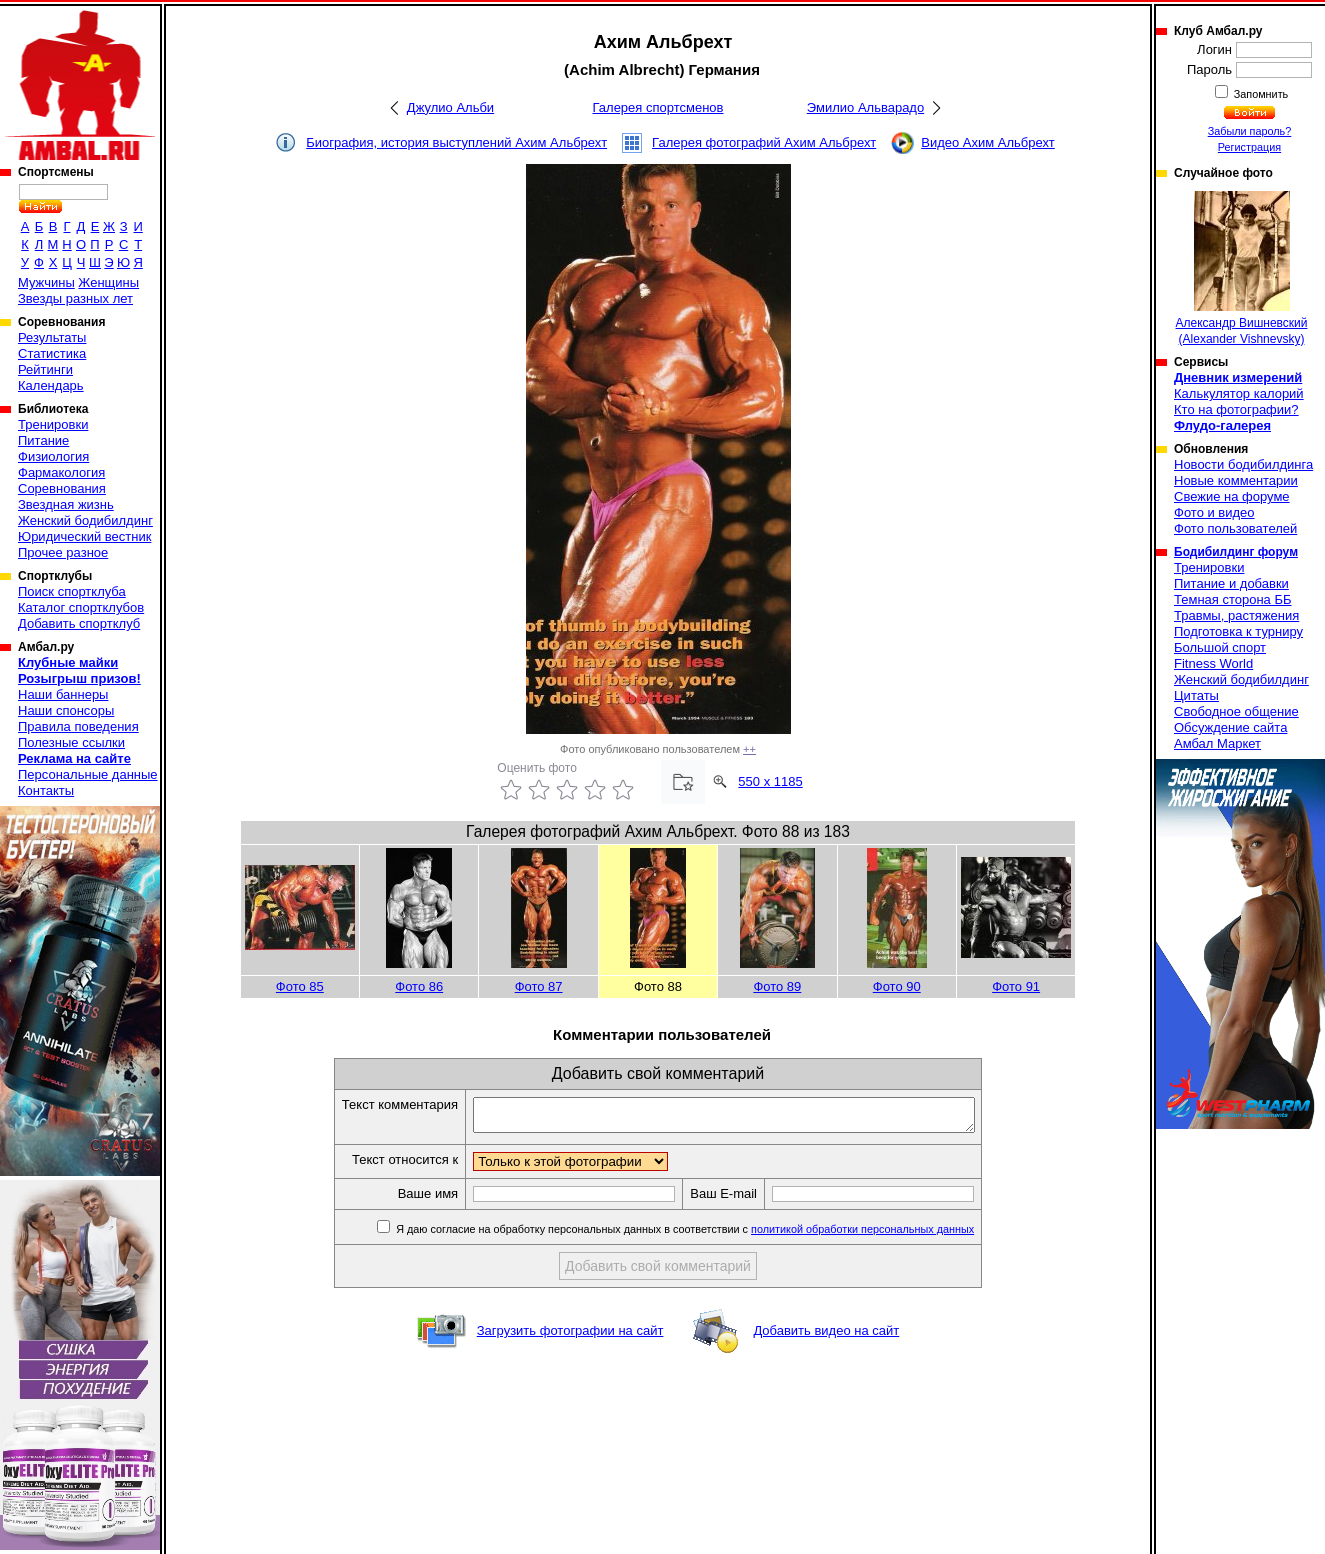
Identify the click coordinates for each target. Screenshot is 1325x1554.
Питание (43, 440)
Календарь (51, 385)
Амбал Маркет (1217, 743)
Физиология (53, 456)
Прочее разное (63, 552)
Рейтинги (45, 369)
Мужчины (46, 282)
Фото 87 (539, 986)
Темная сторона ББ (1233, 599)
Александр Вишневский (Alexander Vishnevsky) (1242, 268)
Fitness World (1213, 663)
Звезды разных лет (75, 298)
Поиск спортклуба (72, 591)
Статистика (52, 353)
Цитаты (1196, 695)
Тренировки (53, 424)
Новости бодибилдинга (1243, 464)
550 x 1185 (770, 781)
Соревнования (62, 488)
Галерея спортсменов (658, 107)
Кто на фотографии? (1236, 409)
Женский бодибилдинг (85, 520)
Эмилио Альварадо (865, 107)
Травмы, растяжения (1236, 615)
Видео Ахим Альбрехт (988, 142)
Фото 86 (419, 986)
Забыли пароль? (1250, 131)
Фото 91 (1016, 986)
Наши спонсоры (66, 710)
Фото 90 (897, 986)
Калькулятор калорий (1239, 393)
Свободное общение (1236, 711)
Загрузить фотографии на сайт (570, 1336)
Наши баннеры (63, 694)
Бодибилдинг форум (1236, 552)
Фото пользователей (1235, 528)
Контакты (46, 790)
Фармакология (61, 472)
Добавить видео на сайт (826, 1336)
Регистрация (1249, 147)
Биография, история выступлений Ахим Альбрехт (456, 142)
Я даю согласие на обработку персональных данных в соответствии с (713, 1235)
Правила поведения (78, 726)
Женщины (108, 282)
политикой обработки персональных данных (892, 1235)
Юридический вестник (84, 536)
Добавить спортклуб (79, 623)
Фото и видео (1214, 512)
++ (749, 749)
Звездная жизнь (66, 504)
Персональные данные (88, 774)
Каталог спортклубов (81, 607)
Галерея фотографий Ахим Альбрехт (764, 142)
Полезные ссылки (71, 742)
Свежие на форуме (1232, 496)
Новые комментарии (1236, 480)
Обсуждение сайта (1230, 727)
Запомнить (1260, 94)
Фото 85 (300, 986)
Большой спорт (1220, 647)
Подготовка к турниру (1238, 631)
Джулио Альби (450, 107)
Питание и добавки (1231, 583)
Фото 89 (777, 986)
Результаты (52, 337)
